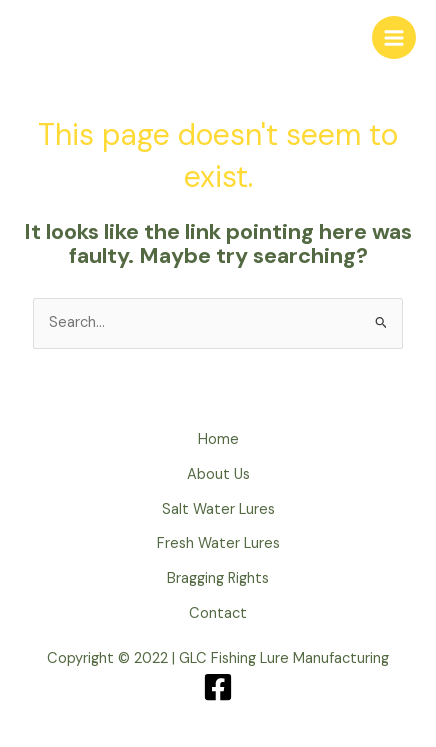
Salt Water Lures (218, 509)
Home (218, 439)
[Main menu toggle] (394, 38)
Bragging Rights (218, 578)
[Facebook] (218, 687)
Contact (218, 613)
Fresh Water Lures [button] (218, 543)
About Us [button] (218, 474)
